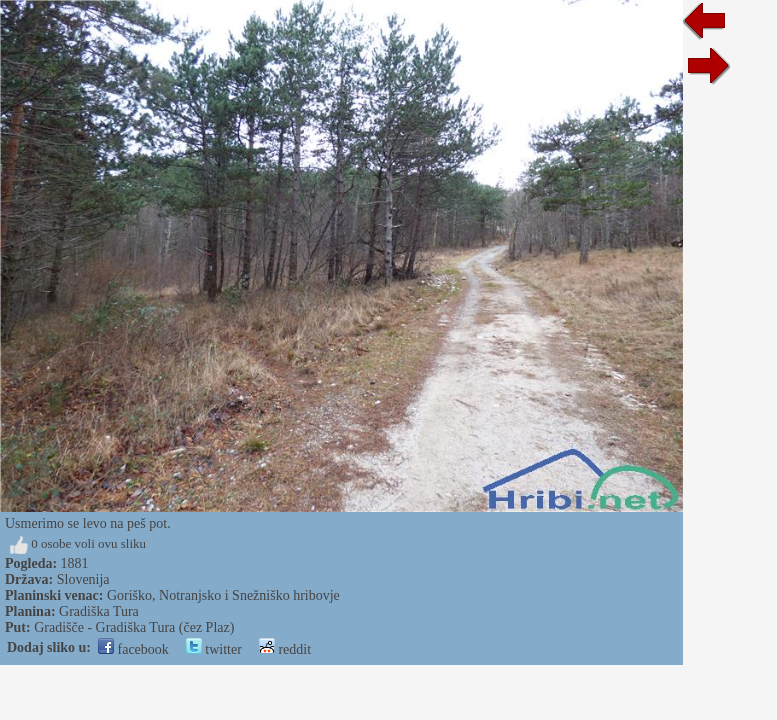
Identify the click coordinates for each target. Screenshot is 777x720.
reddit (285, 649)
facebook (133, 649)
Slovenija (83, 579)
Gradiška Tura (99, 611)
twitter (214, 649)
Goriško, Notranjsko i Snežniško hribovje (223, 595)
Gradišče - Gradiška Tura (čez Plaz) (134, 627)
